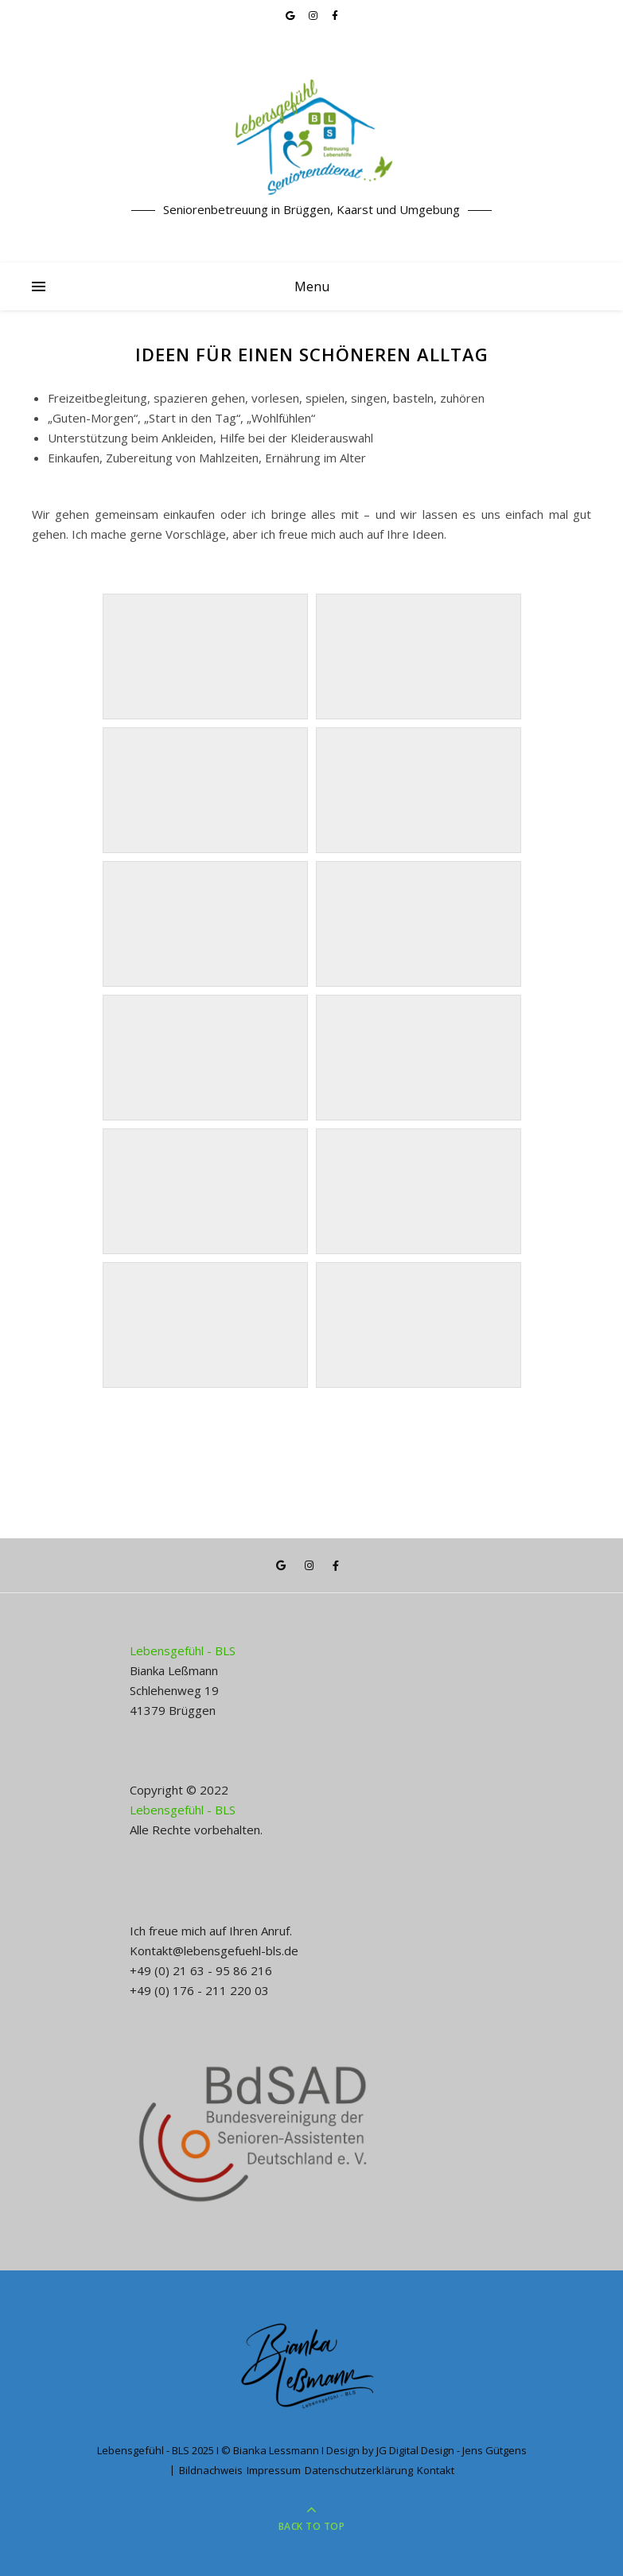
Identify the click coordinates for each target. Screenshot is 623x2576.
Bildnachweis (211, 2470)
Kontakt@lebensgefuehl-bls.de (214, 1950)
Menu (311, 286)
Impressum (274, 2470)
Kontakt (435, 2470)
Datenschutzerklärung (359, 2470)
